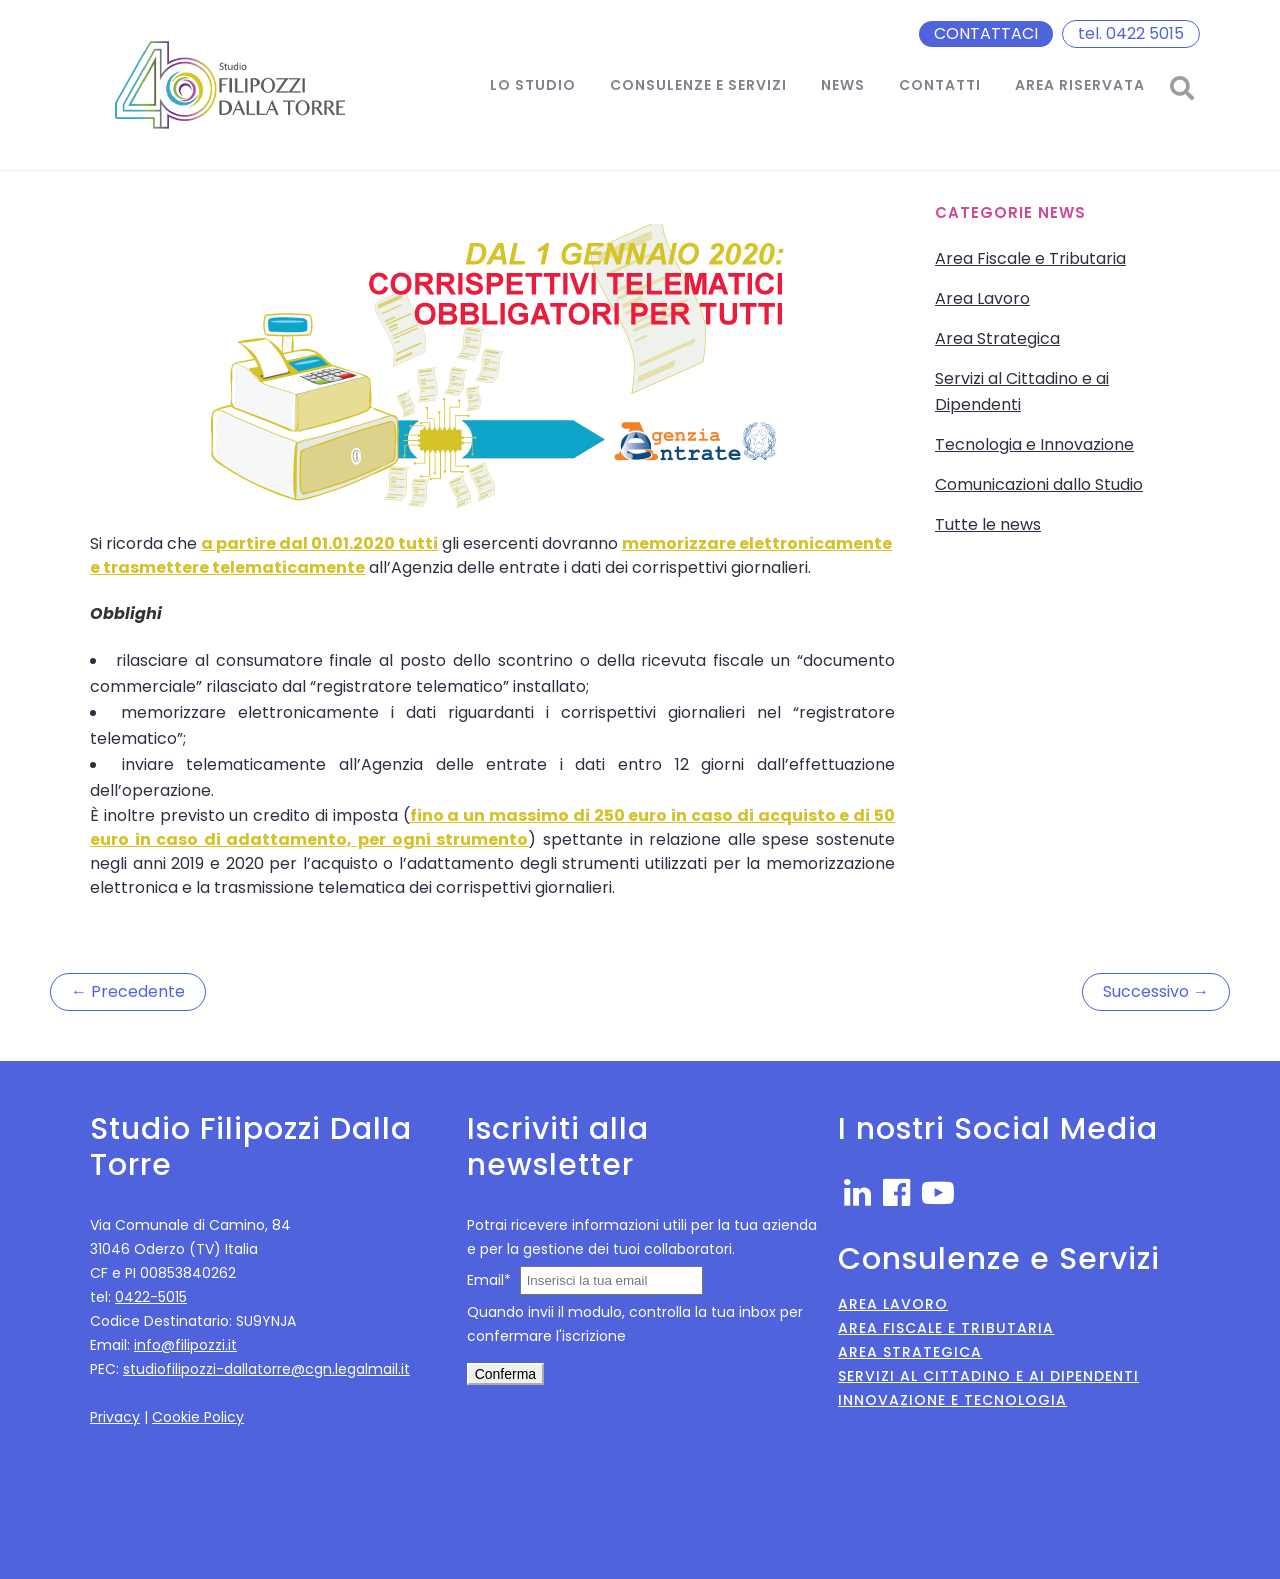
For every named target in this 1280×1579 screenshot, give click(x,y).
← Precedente (128, 991)
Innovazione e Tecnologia (952, 1400)
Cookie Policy (198, 1417)
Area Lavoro (982, 298)
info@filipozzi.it (185, 1345)
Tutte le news (988, 524)
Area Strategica (997, 338)
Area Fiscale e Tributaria (1030, 258)
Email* (489, 1280)
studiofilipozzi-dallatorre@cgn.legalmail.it (266, 1369)
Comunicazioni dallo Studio (1039, 484)
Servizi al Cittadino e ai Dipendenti (988, 1376)
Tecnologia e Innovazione (1034, 444)
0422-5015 (151, 1297)
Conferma (505, 1374)
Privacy (115, 1417)
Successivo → (1156, 991)
